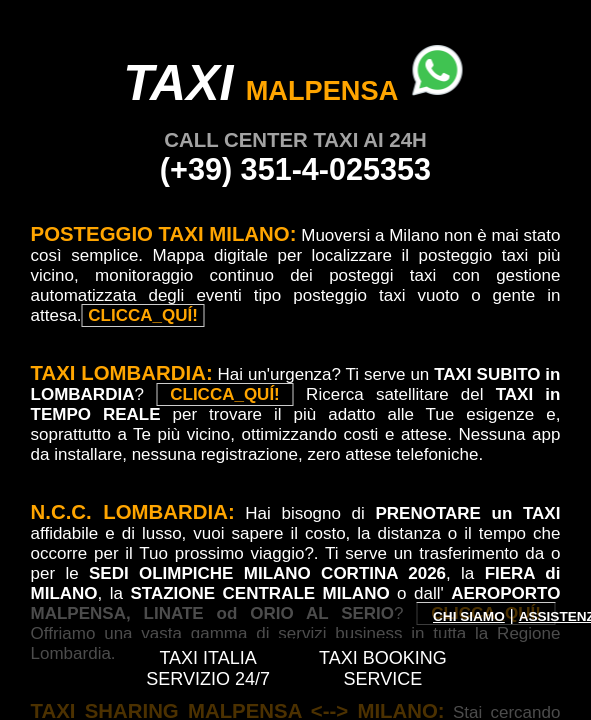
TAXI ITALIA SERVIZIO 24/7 (208, 668)
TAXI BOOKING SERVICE (383, 668)
